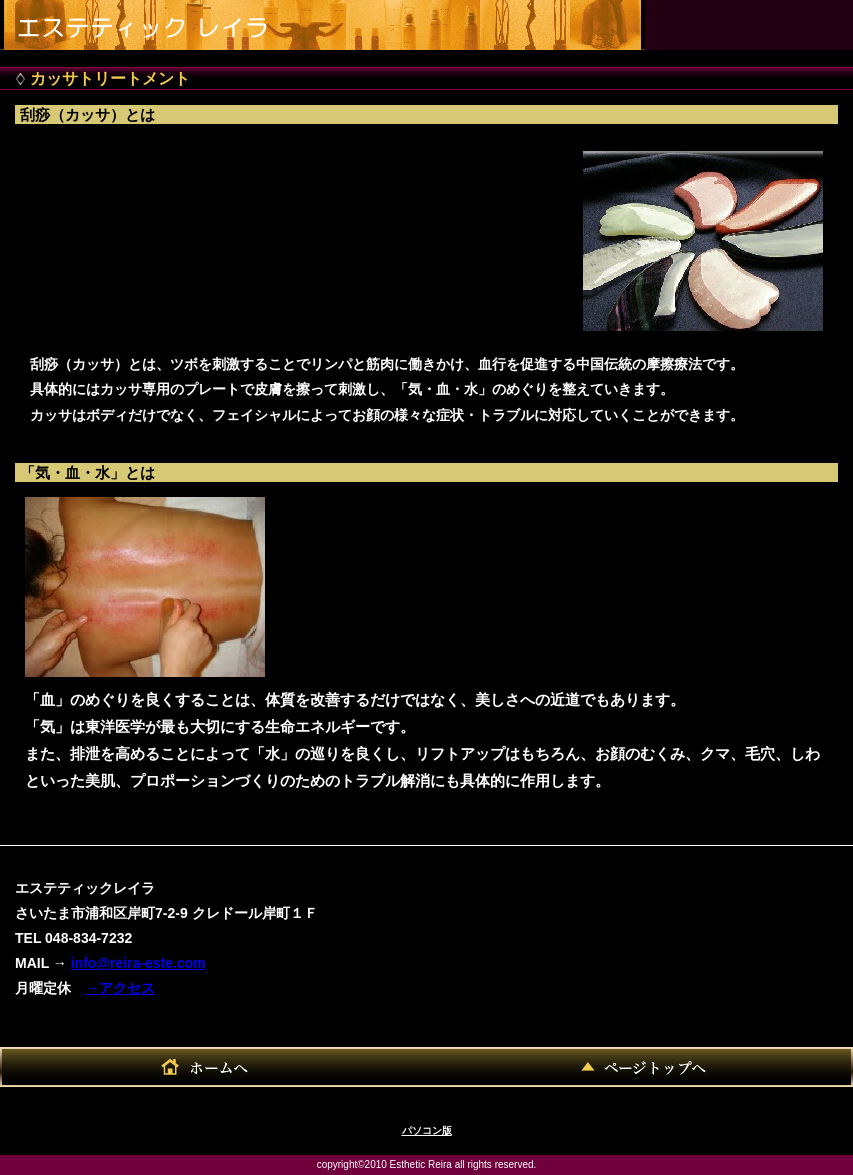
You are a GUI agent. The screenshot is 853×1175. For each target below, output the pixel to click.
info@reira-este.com (138, 963)
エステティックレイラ (155, 20)
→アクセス (120, 988)
